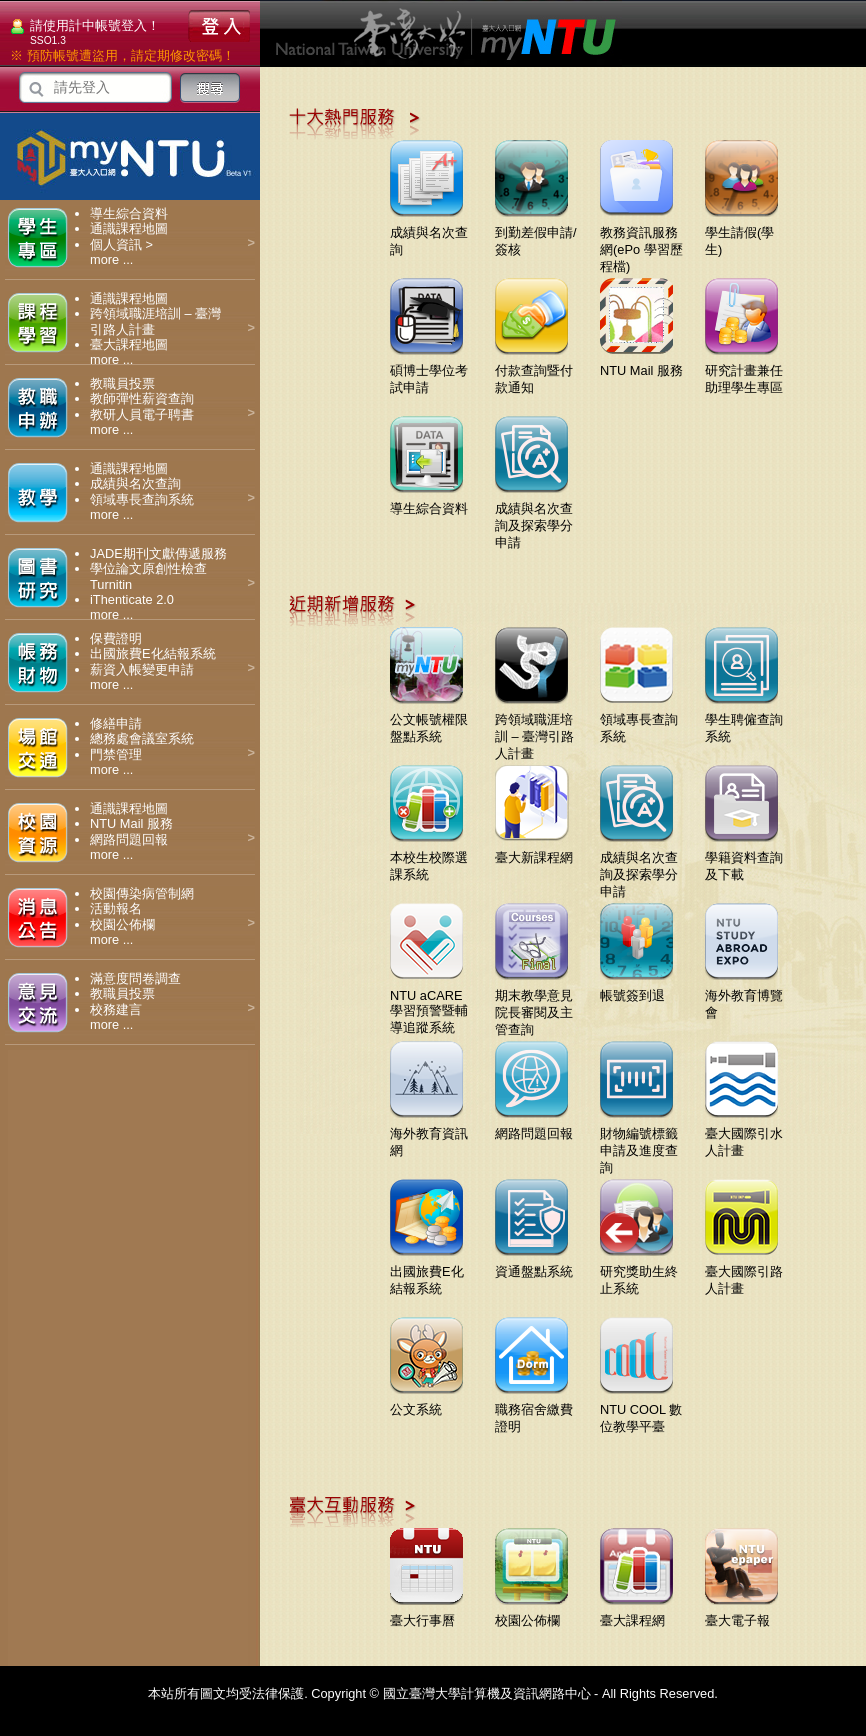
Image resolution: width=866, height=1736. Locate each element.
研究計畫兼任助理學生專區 (744, 371)
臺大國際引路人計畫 (744, 1272)
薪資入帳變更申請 (142, 669)
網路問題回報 (129, 839)
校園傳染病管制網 (142, 893)
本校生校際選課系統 (429, 858)
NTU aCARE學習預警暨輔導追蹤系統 (429, 1004)
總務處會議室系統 (142, 738)
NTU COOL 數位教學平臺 (641, 1410)
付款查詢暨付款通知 (534, 371)
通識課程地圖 (129, 228)
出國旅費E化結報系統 (153, 653)
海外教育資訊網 (429, 1134)
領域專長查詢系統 (142, 499)
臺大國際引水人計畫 (744, 1134)
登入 (219, 26)
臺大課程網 (636, 1613)
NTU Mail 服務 (131, 823)
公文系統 (426, 1402)
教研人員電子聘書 (142, 414)
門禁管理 (116, 754)
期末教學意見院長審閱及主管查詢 (534, 1005)
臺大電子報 (741, 1613)
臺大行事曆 (426, 1613)
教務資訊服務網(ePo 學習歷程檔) (641, 242)
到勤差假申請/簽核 (536, 233)
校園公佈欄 (122, 924)
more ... (111, 259)
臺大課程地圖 (129, 344)
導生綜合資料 (129, 213)
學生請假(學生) (741, 233)
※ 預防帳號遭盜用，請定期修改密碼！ (122, 55)
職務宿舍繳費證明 (534, 1410)
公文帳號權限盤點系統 (429, 720)
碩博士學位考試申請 (429, 371)
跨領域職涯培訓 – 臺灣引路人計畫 (534, 729)
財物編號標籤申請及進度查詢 (639, 1143)
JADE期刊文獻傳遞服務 (158, 553)
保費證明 (116, 638)
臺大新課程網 (534, 850)
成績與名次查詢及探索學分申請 (534, 518)
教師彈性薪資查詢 (142, 398)
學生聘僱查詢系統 (744, 720)
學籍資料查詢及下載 (744, 858)
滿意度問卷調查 (135, 978)
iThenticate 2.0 (132, 599)
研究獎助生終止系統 (639, 1272)
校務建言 (116, 1009)
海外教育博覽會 (744, 996)
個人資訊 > (121, 244)
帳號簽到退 (636, 988)
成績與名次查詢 (135, 483)
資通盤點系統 (534, 1264)
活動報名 (116, 908)
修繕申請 (116, 723)
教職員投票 (122, 383)
